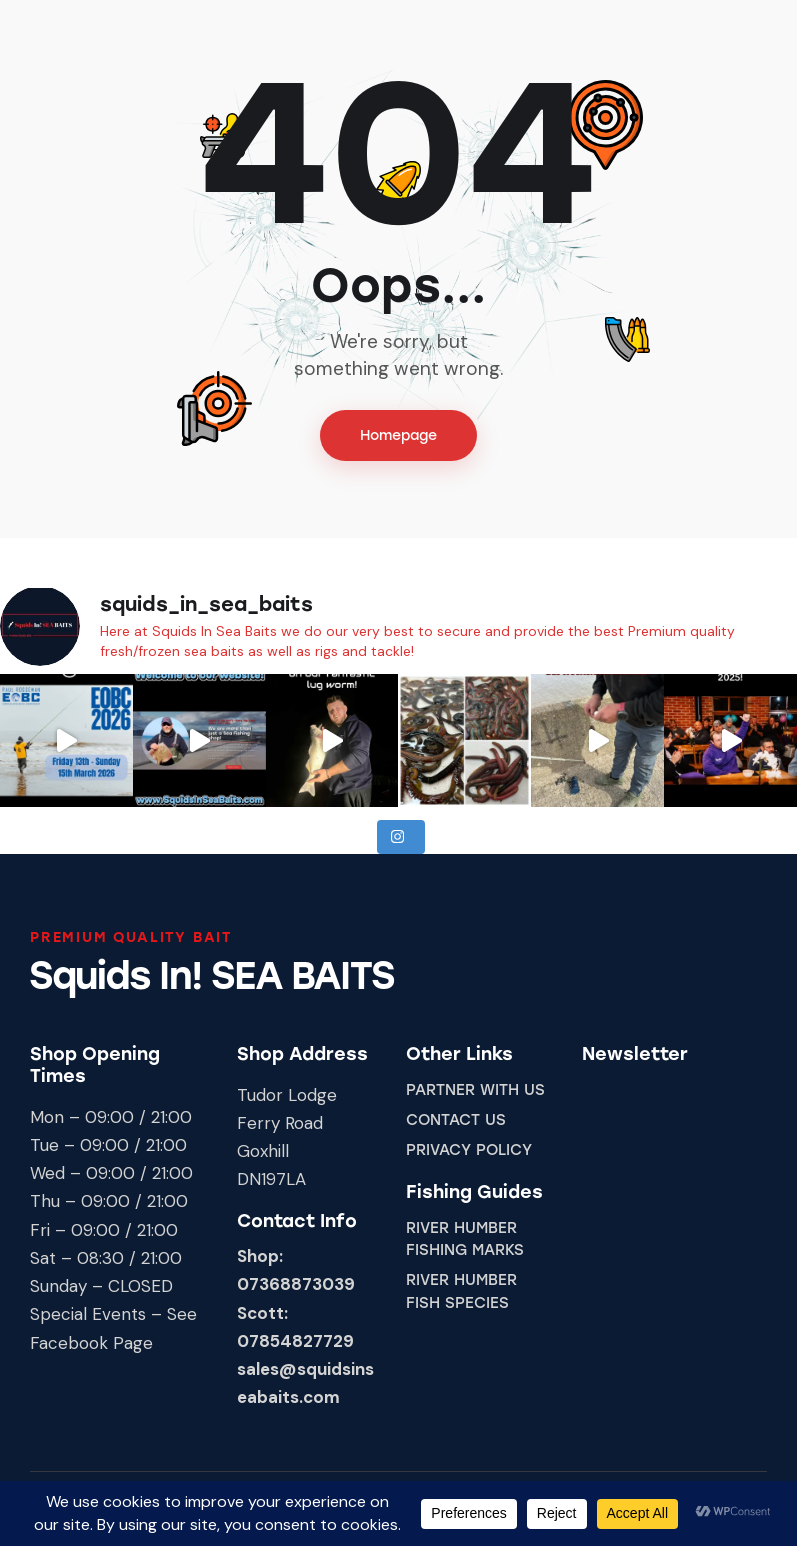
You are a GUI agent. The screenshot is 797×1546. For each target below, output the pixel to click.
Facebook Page (91, 1343)
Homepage (398, 435)
